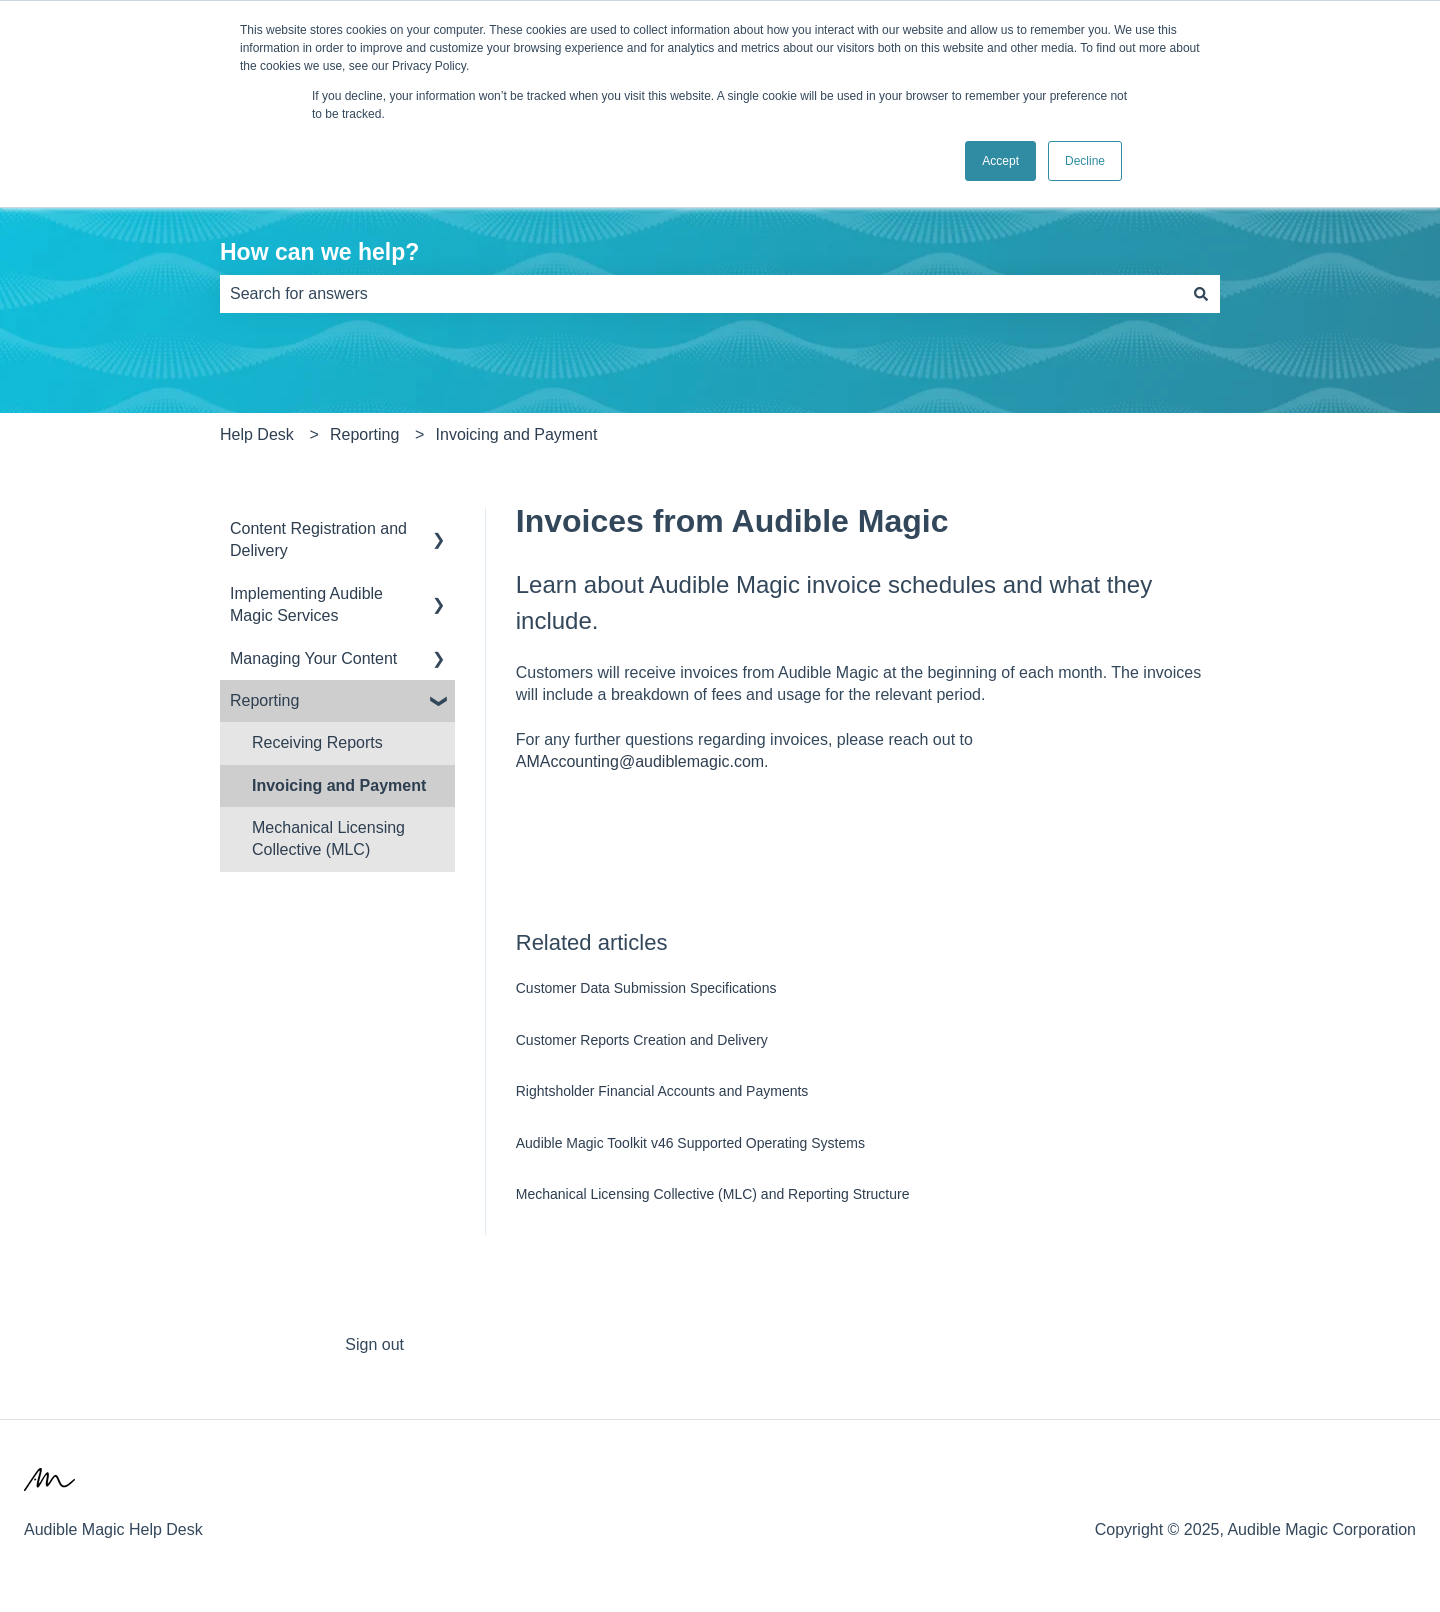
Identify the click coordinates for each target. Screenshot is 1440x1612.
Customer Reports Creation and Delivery (642, 1040)
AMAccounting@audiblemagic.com (640, 761)
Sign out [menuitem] (374, 1344)
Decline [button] (1085, 161)
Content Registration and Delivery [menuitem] (318, 539)
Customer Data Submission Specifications (646, 988)
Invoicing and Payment (519, 434)
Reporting (364, 434)
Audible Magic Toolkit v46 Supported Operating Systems (690, 1143)
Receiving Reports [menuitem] (317, 742)
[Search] (1201, 294)
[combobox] (701, 294)
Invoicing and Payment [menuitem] (341, 785)
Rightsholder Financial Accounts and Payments (662, 1091)
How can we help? (319, 252)
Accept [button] (1000, 161)
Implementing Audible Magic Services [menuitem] (306, 604)
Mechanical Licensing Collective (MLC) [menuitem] (328, 838)
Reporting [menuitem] (264, 700)
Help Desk (257, 434)
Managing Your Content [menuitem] (313, 658)
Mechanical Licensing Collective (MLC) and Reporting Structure (713, 1194)
